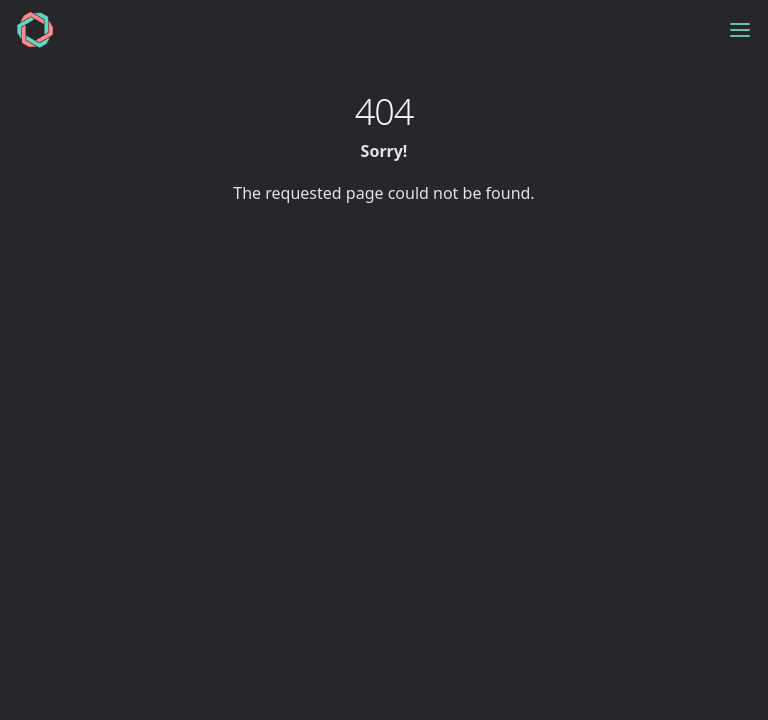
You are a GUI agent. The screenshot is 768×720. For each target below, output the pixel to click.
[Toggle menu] (740, 30)
